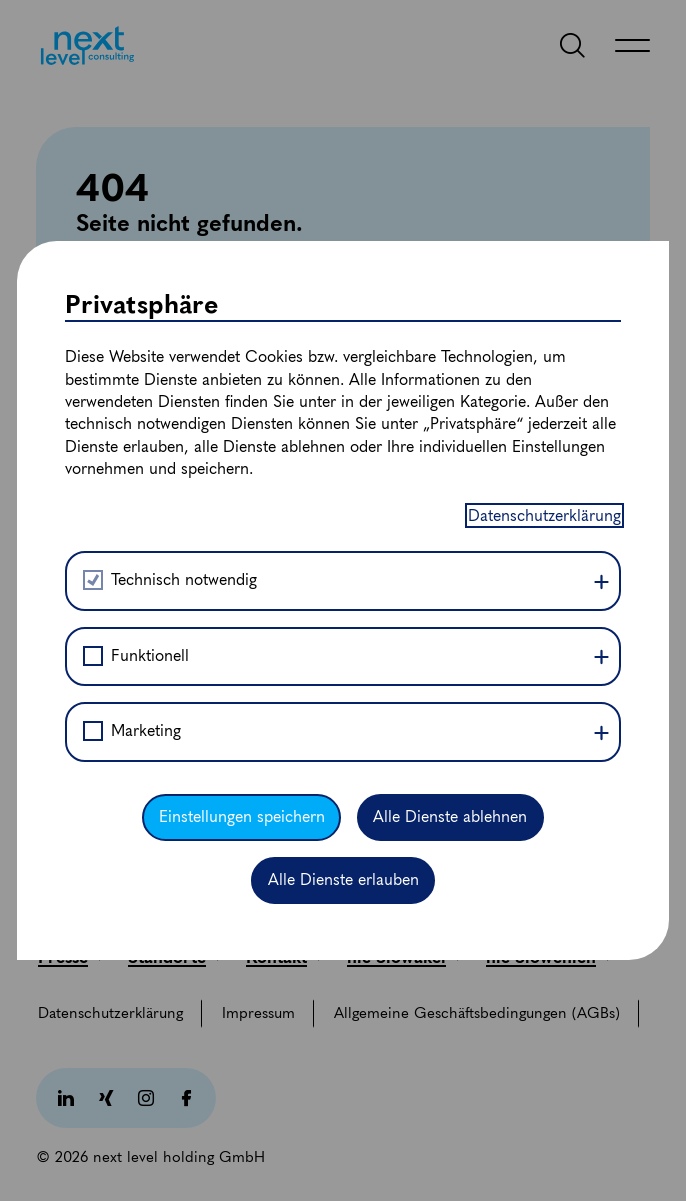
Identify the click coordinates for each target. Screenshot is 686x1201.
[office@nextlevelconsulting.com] (158, 893)
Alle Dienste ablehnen (450, 385)
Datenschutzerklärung (544, 84)
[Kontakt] (284, 957)
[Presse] (71, 957)
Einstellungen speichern (242, 385)
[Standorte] (175, 957)
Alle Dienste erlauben (343, 448)
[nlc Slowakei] (404, 957)
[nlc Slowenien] (549, 957)
